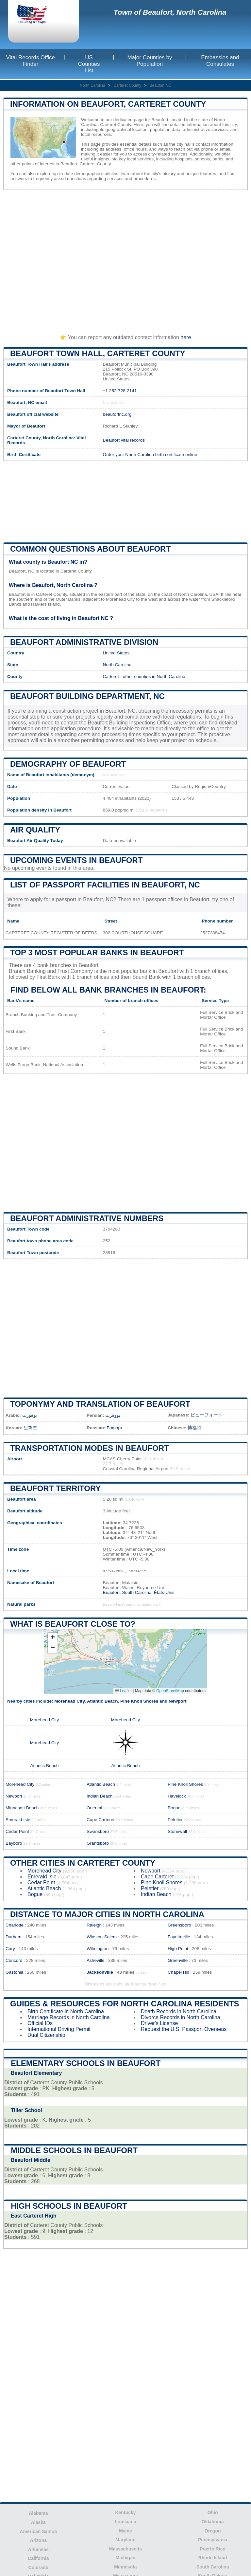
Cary (10, 1948)
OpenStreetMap (170, 1691)
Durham (13, 1936)
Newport (177, 1701)
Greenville (178, 1960)
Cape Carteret (100, 1819)
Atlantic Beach (102, 1701)
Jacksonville (100, 1972)
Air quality (35, 829)
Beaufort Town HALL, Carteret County (97, 353)
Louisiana (125, 2521)
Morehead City (69, 1701)
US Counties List (89, 64)
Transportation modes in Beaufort (89, 1448)
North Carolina (92, 85)
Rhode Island (212, 2557)
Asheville (95, 1960)
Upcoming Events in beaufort (76, 860)
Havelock (177, 1796)
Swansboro (98, 1831)
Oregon (213, 2530)
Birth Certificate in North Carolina (65, 2011)
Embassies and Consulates (220, 60)
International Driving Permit (59, 2029)
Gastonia (14, 1972)
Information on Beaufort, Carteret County (108, 104)
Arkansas (38, 2549)
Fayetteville (179, 1936)
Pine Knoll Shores (139, 1701)
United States (116, 652)
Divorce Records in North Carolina (180, 2017)
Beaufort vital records (124, 440)
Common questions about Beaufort (90, 548)
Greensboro (179, 1925)
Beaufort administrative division (84, 642)
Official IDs (40, 2023)
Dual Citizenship (46, 2035)
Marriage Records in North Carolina (68, 2017)
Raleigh (94, 1925)
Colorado (38, 2567)
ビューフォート (207, 1415)
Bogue (174, 1807)
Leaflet (123, 1691)
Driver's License (159, 2023)
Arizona (38, 2540)
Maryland (125, 2539)
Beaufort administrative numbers (86, 1218)
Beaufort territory (55, 1488)
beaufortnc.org (117, 414)
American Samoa (38, 2531)
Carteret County (127, 85)
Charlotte (15, 1925)
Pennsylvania (212, 2539)
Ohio (213, 2512)
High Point (178, 1948)
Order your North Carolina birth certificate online (150, 454)
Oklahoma (213, 2521)
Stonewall (177, 1831)
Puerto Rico (213, 2548)
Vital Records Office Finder (30, 60)
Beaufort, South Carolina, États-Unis (139, 1592)
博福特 (194, 1427)
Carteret (111, 676)
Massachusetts (125, 2548)
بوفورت (29, 1415)
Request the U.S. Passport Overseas (183, 2029)
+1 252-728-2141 (120, 390)
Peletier (175, 1819)
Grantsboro (98, 1843)
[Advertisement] (125, 259)
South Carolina (212, 2566)
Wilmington (98, 1948)
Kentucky (125, 2512)
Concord (14, 1960)
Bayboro (14, 1843)
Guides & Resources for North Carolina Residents (124, 2003)
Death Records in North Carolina (178, 2011)
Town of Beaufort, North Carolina (169, 12)
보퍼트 (30, 1427)
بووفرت (112, 1415)
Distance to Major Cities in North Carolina (107, 1914)
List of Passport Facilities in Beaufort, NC (105, 884)
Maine (125, 2530)
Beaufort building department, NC (87, 696)
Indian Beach (99, 1796)
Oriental (94, 1807)
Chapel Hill (178, 1972)
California (38, 2558)
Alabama (38, 2513)
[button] (53, 1638)
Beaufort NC (160, 85)
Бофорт (115, 1427)
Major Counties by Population (149, 60)
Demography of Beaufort (68, 763)
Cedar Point (17, 1831)
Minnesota (125, 2566)
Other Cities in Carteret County (82, 1862)
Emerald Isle (18, 1819)
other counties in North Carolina (154, 676)
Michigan (126, 2557)
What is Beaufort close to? (72, 1623)
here (185, 337)
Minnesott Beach (22, 1807)
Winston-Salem (102, 1936)
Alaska (38, 2522)
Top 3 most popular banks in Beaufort (97, 952)
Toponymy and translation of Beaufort (100, 1403)
